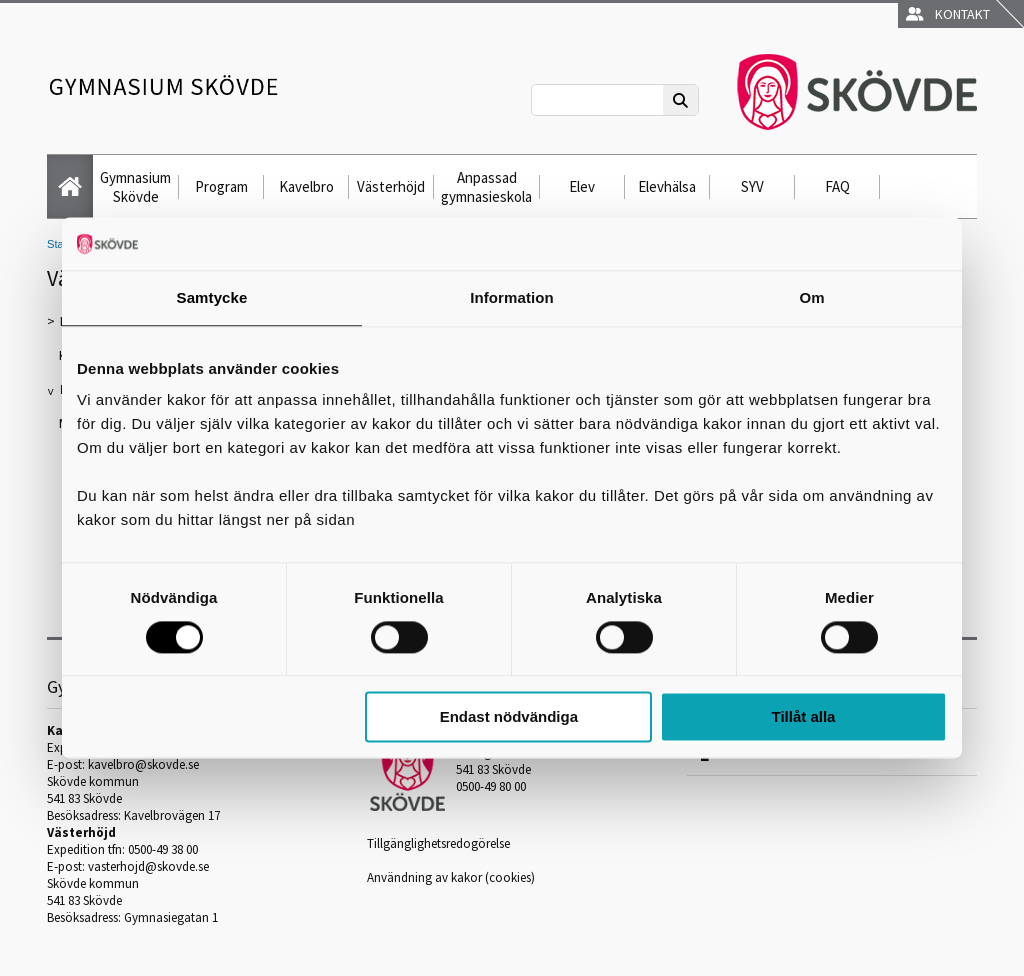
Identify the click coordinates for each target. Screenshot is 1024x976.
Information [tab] (512, 297)
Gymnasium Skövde (135, 187)
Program (221, 186)
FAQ (837, 186)
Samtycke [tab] (212, 297)
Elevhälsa (667, 186)
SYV (752, 186)
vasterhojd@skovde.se (148, 866)
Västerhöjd (391, 186)
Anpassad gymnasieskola (486, 187)
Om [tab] (811, 297)
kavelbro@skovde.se (143, 764)
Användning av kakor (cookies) (451, 877)
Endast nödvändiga (509, 717)
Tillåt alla (803, 717)
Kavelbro (306, 186)
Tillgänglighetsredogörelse (438, 843)
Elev (582, 186)
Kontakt (948, 14)
